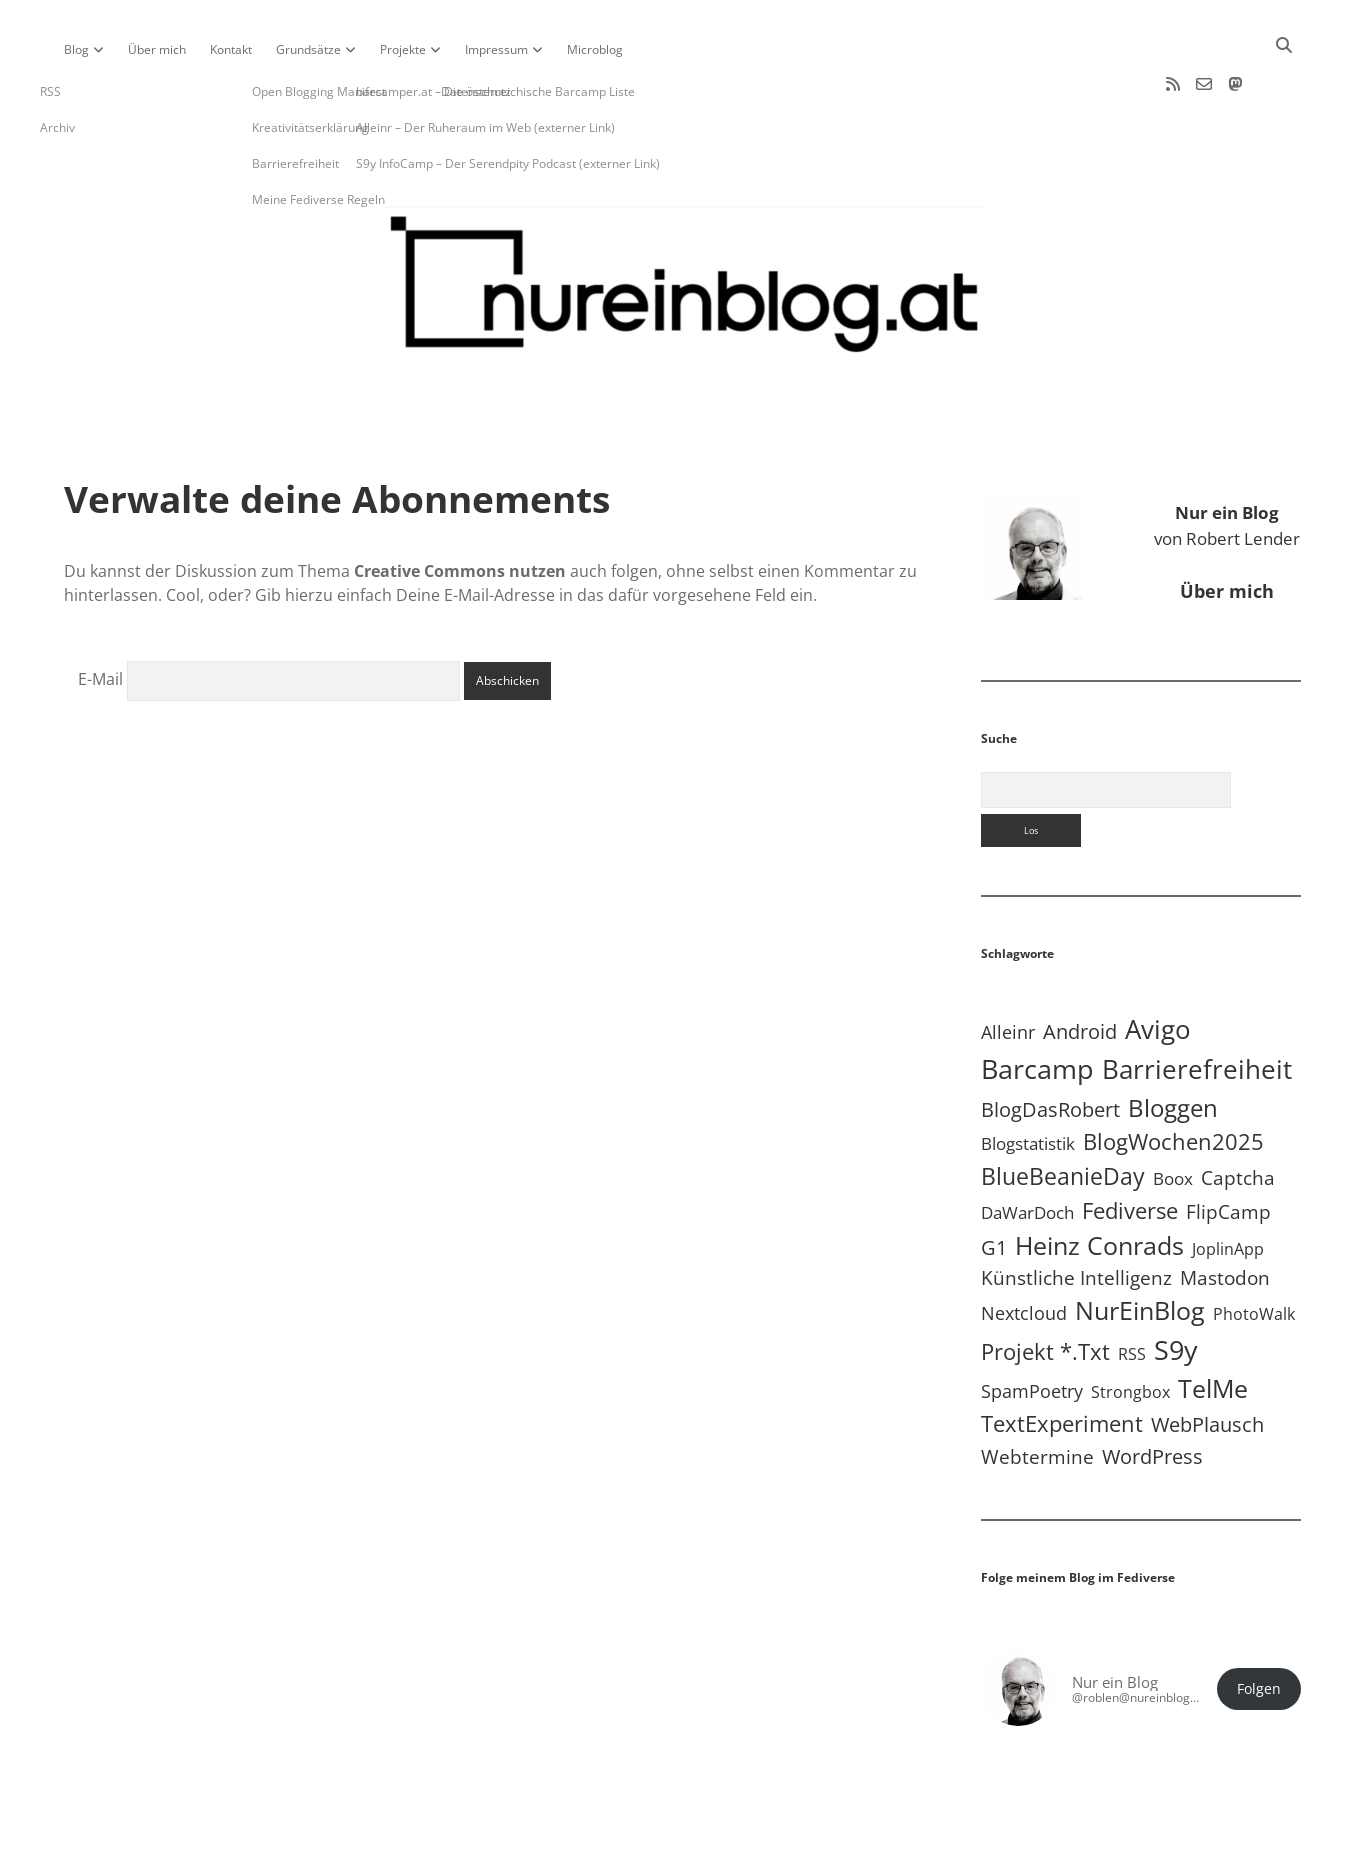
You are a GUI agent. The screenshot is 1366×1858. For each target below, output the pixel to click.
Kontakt (231, 49)
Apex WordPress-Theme (621, 1835)
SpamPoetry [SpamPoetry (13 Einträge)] (1032, 1327)
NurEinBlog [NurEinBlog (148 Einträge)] (1140, 1246)
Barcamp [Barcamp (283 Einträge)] (1037, 1005)
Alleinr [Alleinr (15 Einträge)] (1008, 968)
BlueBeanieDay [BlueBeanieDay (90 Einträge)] (1063, 1112)
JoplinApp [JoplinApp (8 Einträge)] (1228, 1185)
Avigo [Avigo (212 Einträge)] (1158, 965)
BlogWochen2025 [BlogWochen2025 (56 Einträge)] (1173, 1077)
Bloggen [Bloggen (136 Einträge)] (1173, 1043)
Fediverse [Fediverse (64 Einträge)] (1130, 1146)
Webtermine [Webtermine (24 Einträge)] (1037, 1392)
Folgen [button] (1259, 1625)
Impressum (496, 49)
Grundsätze (308, 49)
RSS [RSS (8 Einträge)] (1132, 1290)
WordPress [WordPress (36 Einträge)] (1152, 1392)
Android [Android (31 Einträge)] (1080, 967)
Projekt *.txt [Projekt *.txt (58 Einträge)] (1045, 1287)
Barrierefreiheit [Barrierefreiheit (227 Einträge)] (1197, 1005)
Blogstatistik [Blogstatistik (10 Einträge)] (1028, 1079)
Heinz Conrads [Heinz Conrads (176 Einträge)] (1099, 1181)
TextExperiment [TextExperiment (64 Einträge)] (1062, 1359)
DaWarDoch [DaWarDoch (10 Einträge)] (1027, 1148)
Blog (76, 49)
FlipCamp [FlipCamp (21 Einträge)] (1228, 1148)
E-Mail (100, 615)
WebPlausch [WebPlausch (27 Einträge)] (1207, 1360)
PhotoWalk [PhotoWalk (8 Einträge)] (1254, 1250)
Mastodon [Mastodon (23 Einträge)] (1225, 1214)
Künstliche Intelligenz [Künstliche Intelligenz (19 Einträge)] (1076, 1213)
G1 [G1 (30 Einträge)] (994, 1183)
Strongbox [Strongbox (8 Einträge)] (1130, 1328)
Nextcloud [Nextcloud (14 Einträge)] (1024, 1249)
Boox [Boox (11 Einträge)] (1173, 1114)
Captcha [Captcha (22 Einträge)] (1238, 1114)
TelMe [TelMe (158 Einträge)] (1213, 1324)
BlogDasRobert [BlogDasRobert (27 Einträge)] (1050, 1045)
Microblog (595, 49)
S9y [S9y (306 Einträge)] (1176, 1285)
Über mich (157, 49)
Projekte (403, 49)
